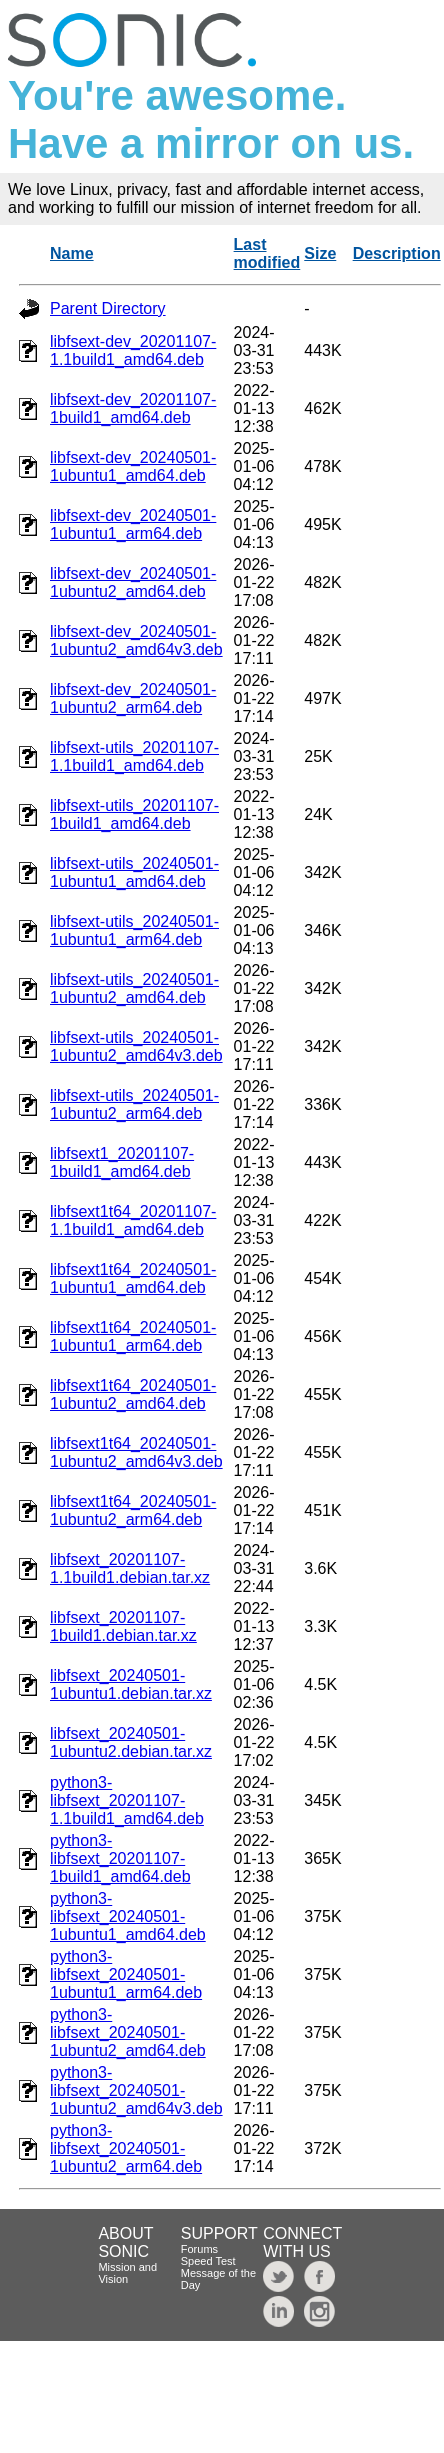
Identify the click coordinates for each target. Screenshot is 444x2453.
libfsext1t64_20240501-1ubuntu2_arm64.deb (133, 1510)
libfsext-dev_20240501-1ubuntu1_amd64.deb (133, 466)
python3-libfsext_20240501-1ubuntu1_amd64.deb (128, 1916)
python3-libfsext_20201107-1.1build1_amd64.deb (127, 1800)
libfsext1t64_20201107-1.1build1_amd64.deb (133, 1220)
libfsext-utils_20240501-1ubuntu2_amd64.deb (134, 988)
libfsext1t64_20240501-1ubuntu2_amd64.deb (133, 1394)
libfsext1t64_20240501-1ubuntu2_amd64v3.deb (136, 1452)
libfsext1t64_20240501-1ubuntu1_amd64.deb (133, 1278)
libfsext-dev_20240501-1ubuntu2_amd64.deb (133, 582)
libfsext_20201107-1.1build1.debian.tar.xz (130, 1568)
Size (320, 253)
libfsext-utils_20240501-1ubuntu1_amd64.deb (134, 872)
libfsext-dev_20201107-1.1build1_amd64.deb (133, 350)
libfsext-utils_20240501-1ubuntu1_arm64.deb (134, 930)
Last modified (267, 253)
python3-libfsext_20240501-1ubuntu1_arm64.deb (126, 1974)
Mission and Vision (127, 2273)
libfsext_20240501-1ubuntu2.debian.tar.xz (131, 1742)
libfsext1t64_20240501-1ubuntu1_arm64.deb (133, 1336)
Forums (199, 2249)
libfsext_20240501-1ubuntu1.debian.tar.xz (131, 1684)
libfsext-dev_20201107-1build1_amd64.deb (133, 408)
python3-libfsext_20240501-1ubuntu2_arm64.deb (126, 2148)
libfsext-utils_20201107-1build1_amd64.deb (134, 814)
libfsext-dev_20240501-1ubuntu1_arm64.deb (133, 524)
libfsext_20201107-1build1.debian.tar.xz (123, 1626)
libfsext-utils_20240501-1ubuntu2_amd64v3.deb (136, 1046)
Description (397, 253)
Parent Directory (108, 308)
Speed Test (208, 2261)
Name (72, 253)
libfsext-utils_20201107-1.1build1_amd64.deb (134, 756)
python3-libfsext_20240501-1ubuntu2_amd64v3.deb (136, 2090)
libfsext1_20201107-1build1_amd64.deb (122, 1162)
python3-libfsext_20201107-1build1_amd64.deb (120, 1858)
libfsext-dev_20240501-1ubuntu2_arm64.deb (133, 698)
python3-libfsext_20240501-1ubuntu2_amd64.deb (128, 2032)
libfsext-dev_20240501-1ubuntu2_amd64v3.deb (136, 640)
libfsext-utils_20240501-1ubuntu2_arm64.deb (134, 1104)
